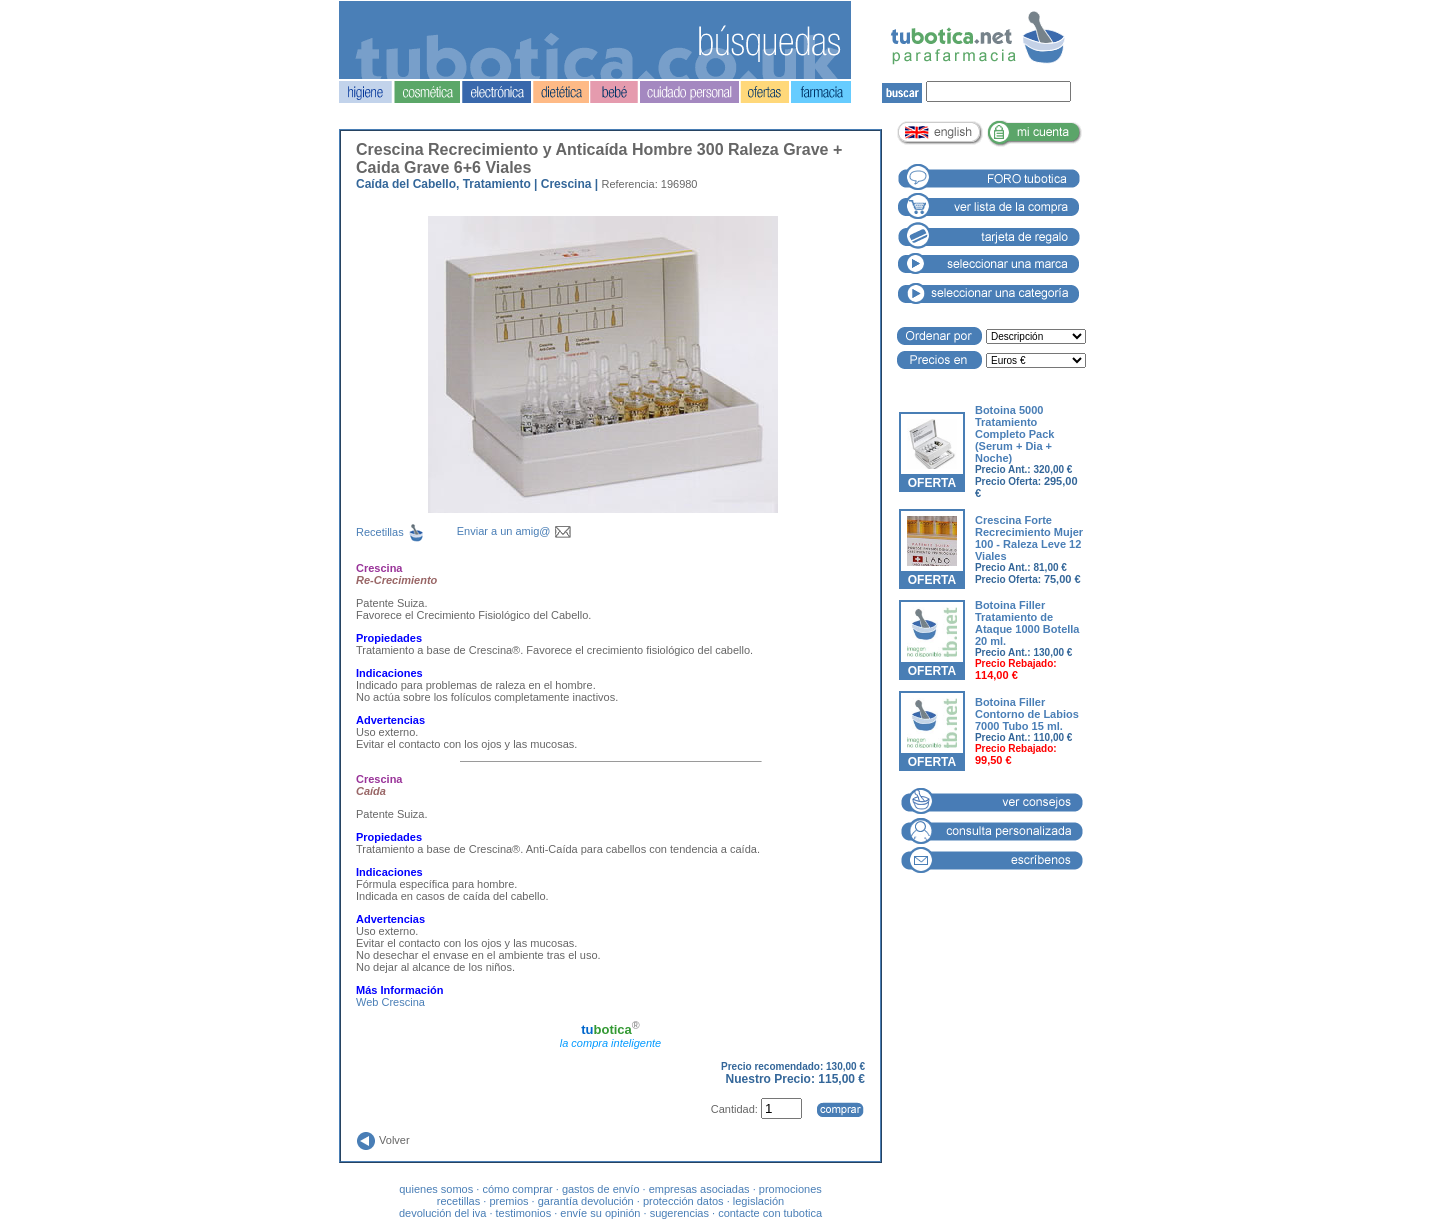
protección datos (683, 1201)
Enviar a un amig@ (514, 531)
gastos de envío (601, 1189)
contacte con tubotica (770, 1213)
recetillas (458, 1201)
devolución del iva (442, 1213)
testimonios (524, 1213)
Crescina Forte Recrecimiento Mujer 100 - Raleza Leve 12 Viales (1029, 538)
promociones (790, 1189)
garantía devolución (586, 1201)
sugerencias (679, 1213)
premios (508, 1201)
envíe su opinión (600, 1213)
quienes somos (436, 1189)
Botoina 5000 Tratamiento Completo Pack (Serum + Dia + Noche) (1014, 434)
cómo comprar (517, 1189)
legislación (758, 1201)
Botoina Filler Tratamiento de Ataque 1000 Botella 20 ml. (1027, 623)
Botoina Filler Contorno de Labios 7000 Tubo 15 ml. (1027, 714)
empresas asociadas (699, 1189)
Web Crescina (390, 1002)
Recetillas (406, 532)
